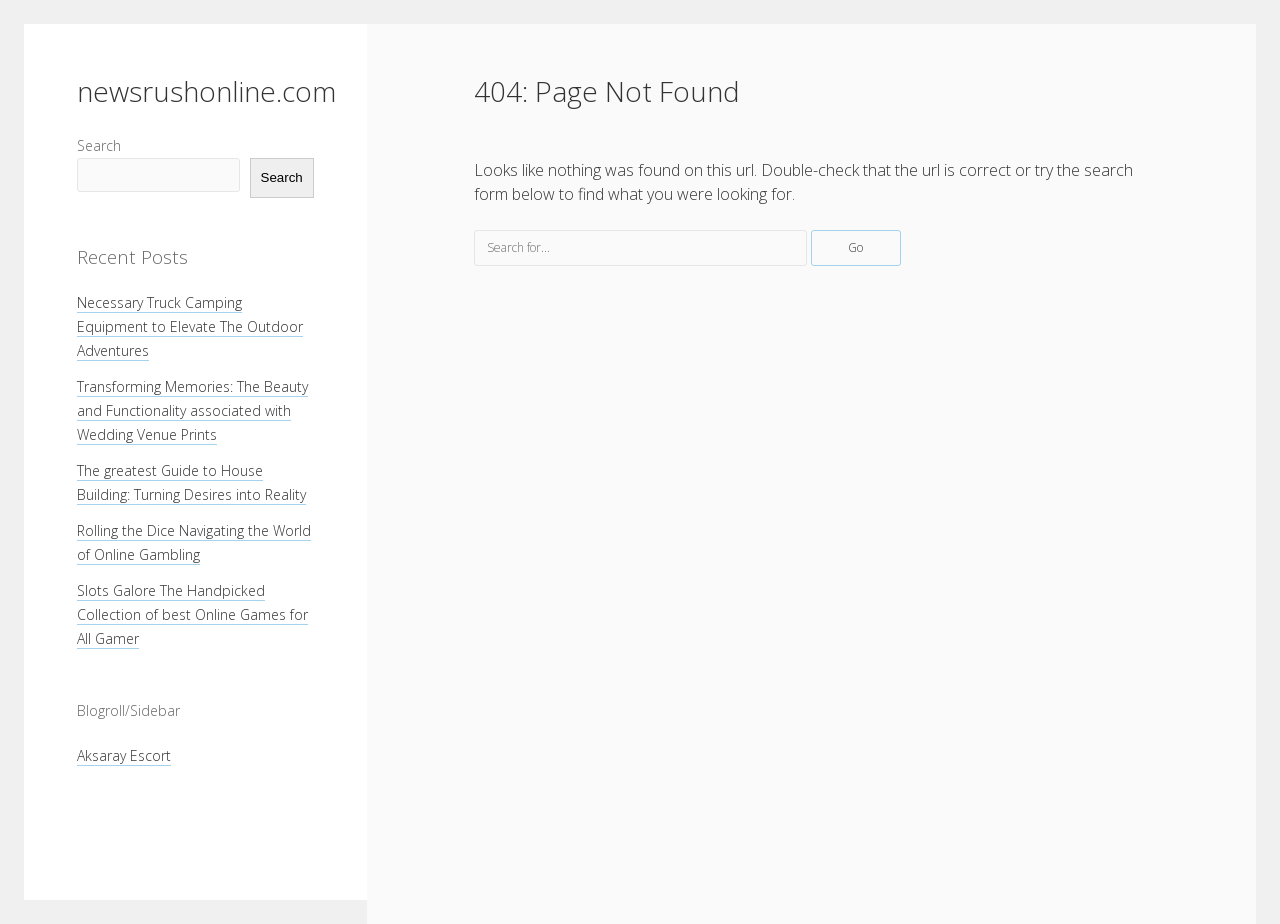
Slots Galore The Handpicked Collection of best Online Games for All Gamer (192, 614)
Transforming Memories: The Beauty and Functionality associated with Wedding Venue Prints (192, 410)
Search (99, 145)
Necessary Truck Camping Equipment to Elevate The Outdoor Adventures (190, 326)
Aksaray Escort (124, 755)
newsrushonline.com (206, 91)
